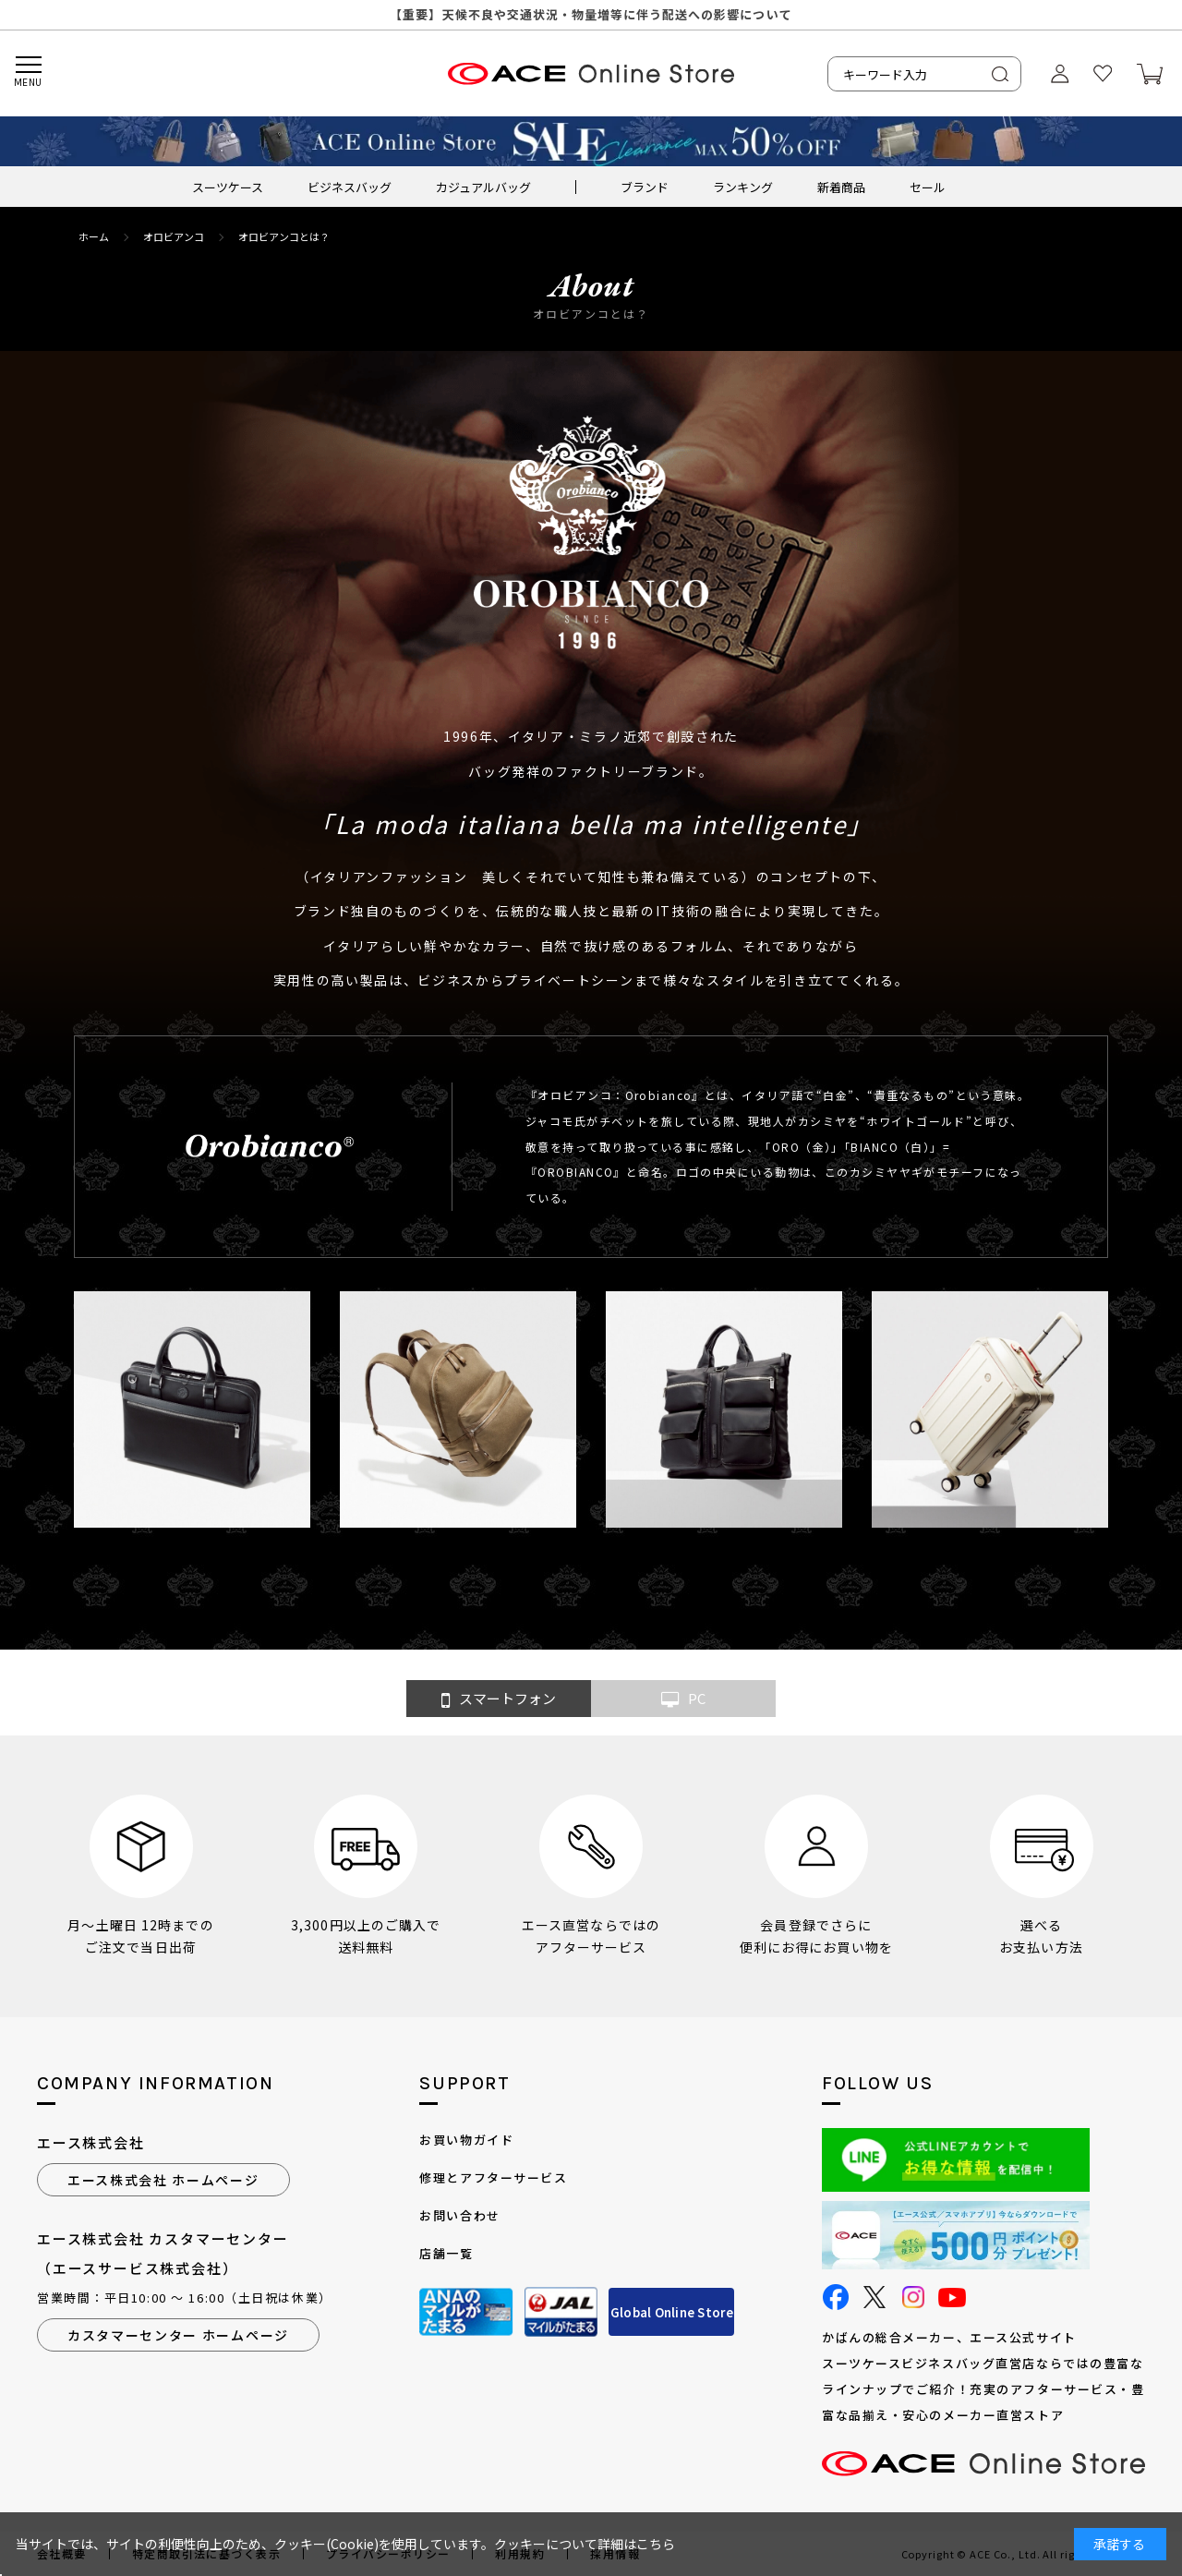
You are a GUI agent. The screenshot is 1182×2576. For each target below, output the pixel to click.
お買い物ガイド (466, 2139)
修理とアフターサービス (493, 2177)
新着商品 (841, 187)
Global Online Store (671, 2312)
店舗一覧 (446, 2253)
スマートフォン (498, 1699)
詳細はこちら (636, 2543)
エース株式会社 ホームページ (163, 2180)
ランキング (743, 187)
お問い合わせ (459, 2215)
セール (928, 187)
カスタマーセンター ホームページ (178, 2335)
